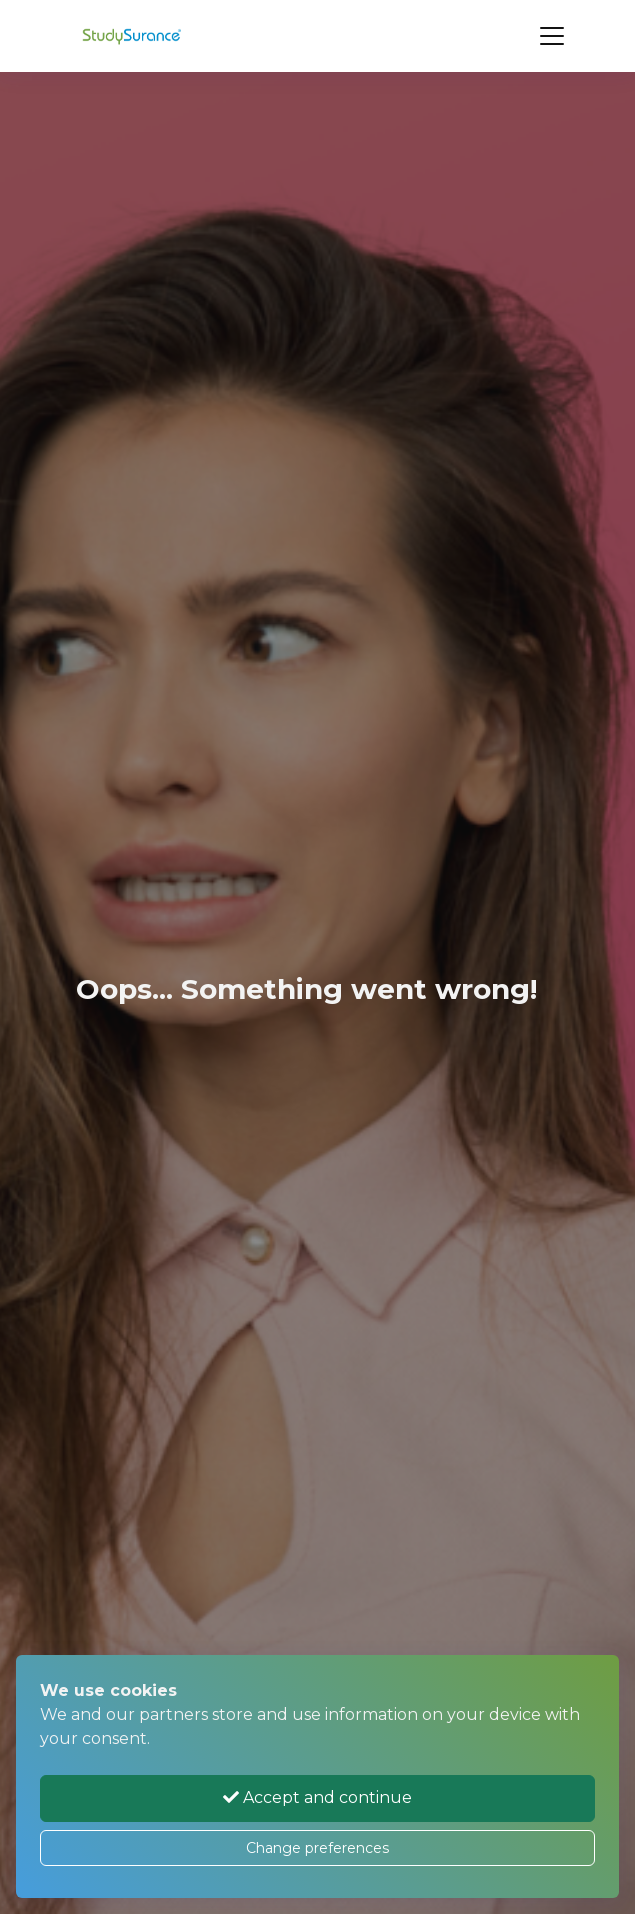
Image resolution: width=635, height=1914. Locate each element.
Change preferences (317, 1848)
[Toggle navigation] (552, 36)
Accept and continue (317, 1797)
